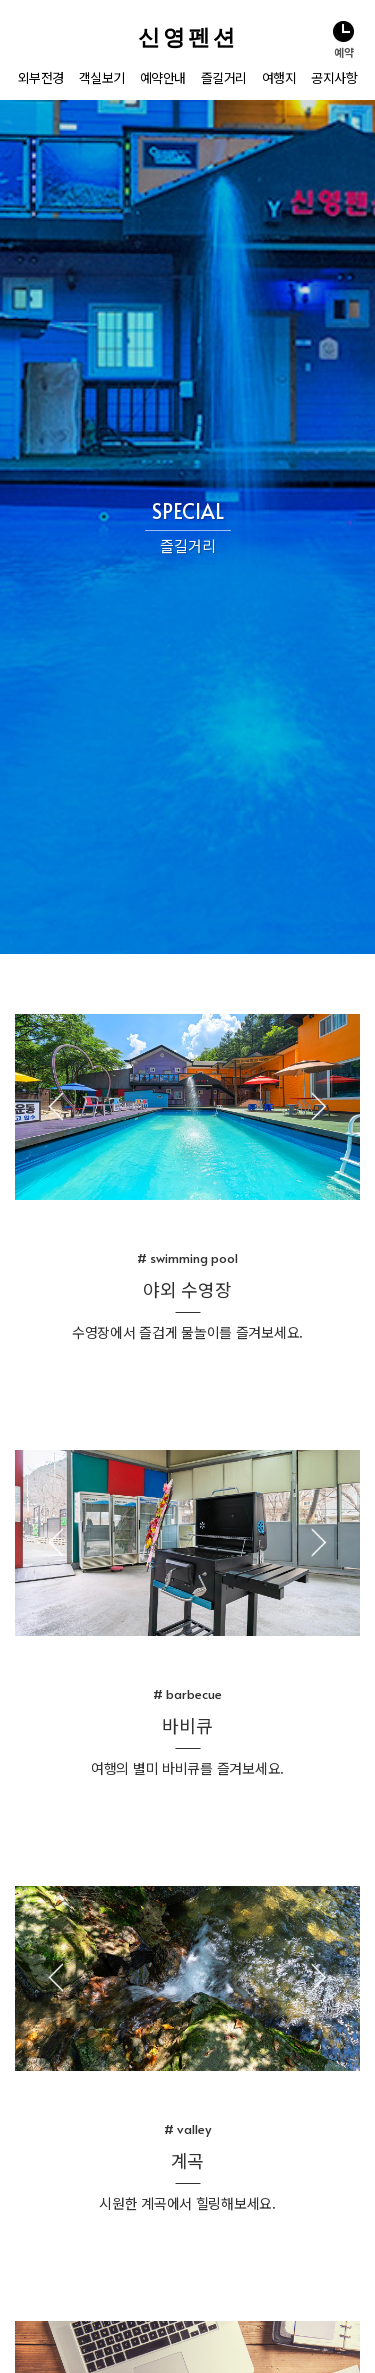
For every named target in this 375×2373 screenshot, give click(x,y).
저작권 (166, 2351)
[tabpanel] (187, 512)
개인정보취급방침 (100, 2351)
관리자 (34, 2351)
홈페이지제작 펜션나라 (243, 2351)
